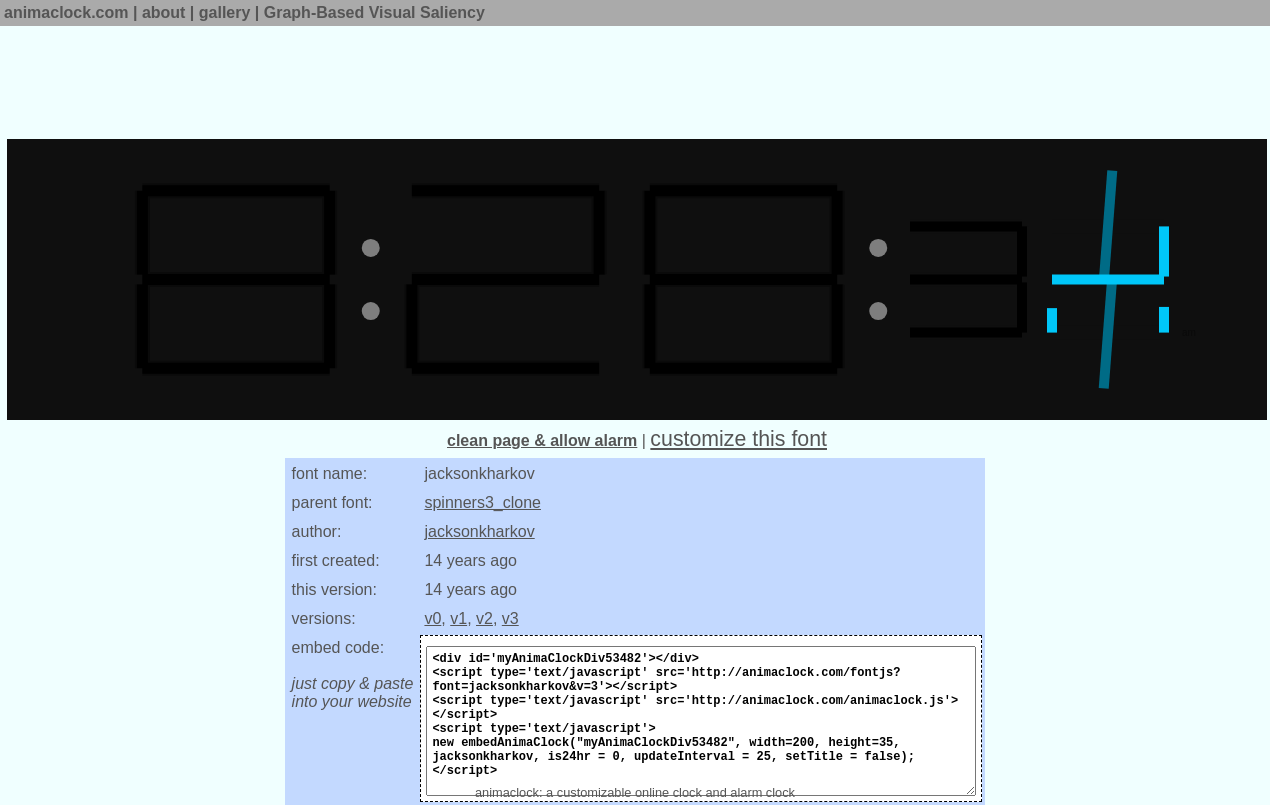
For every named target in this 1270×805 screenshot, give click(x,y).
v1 (458, 618)
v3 (510, 618)
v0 (432, 618)
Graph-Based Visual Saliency (374, 12)
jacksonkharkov (479, 531)
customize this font (738, 439)
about (164, 12)
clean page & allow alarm (542, 440)
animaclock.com (66, 12)
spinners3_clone (482, 502)
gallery (225, 12)
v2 (484, 618)
